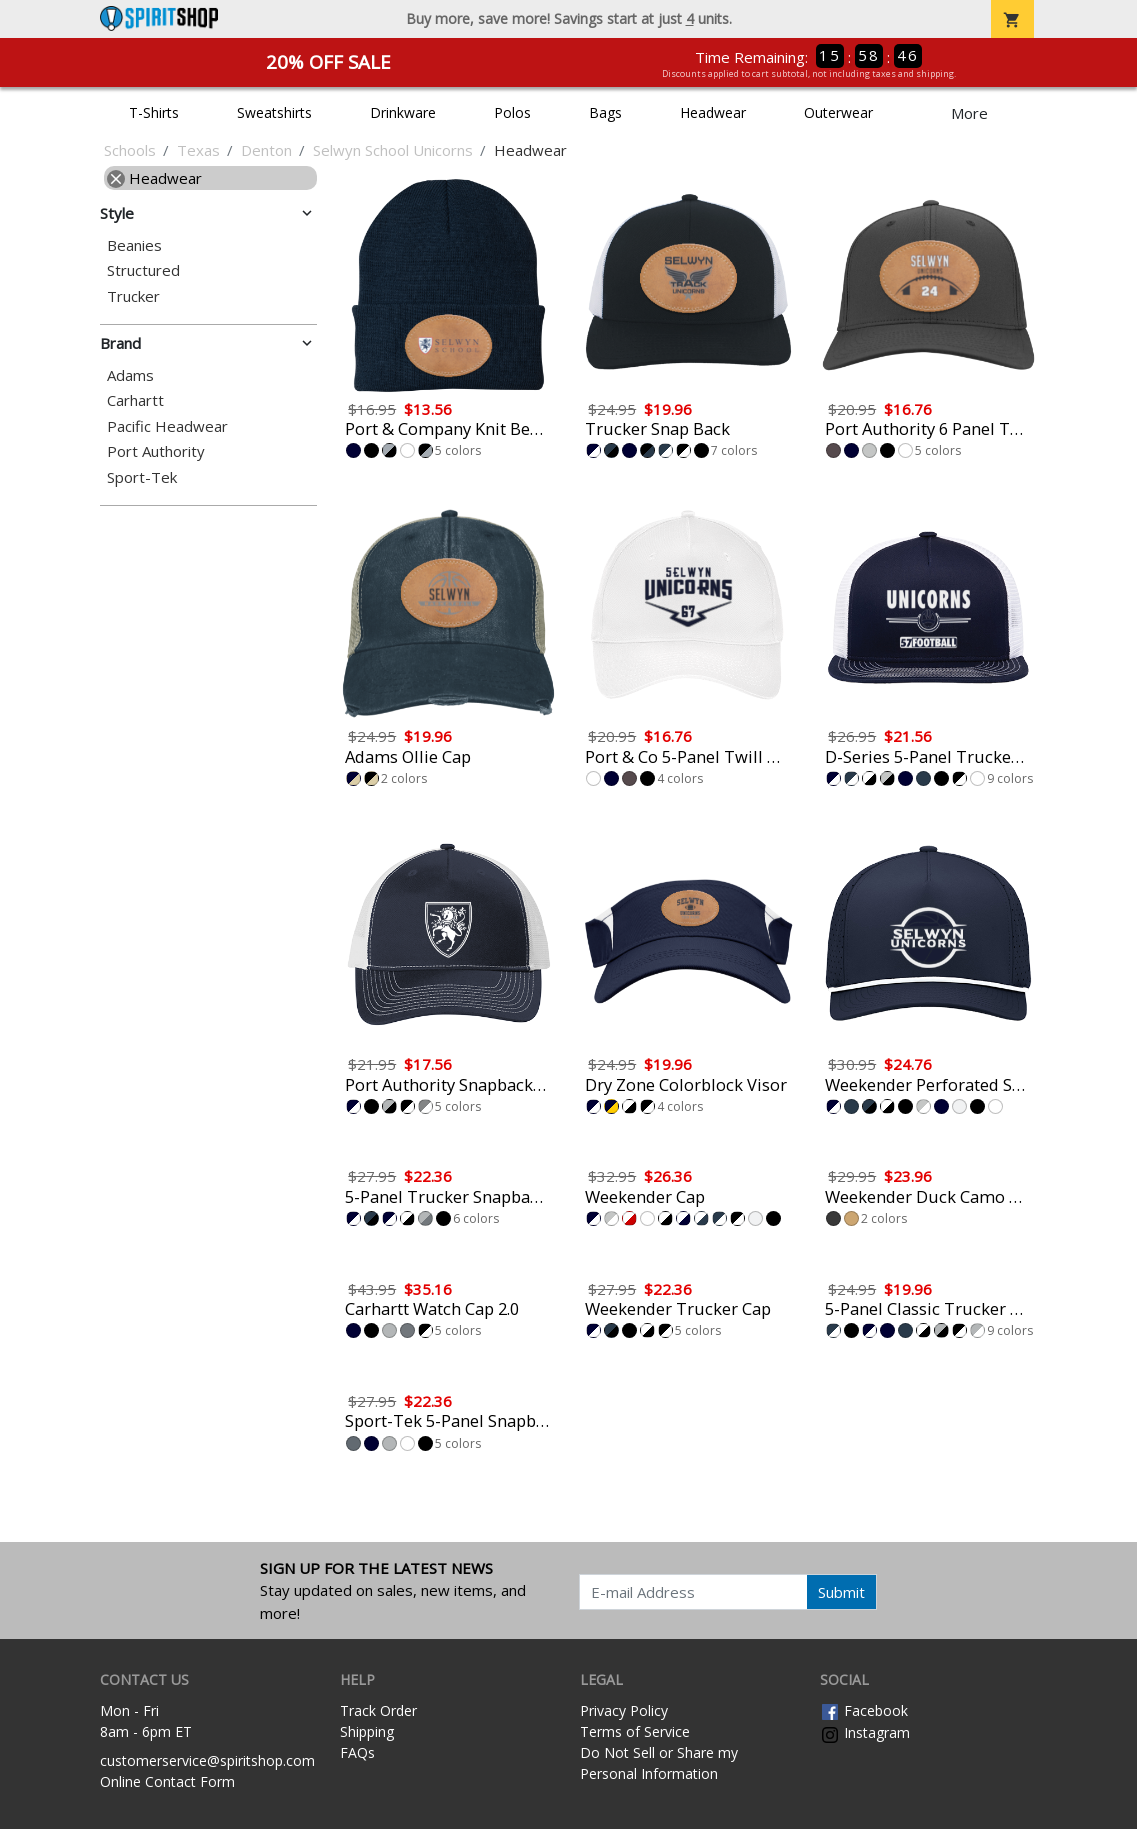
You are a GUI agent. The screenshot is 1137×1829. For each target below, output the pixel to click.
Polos (512, 112)
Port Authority (156, 451)
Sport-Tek (142, 477)
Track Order (378, 1710)
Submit (841, 1592)
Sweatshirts (274, 112)
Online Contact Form (167, 1781)
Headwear (713, 112)
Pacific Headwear (167, 426)
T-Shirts (154, 112)
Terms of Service (635, 1731)
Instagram (865, 1732)
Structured (143, 270)
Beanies (134, 245)
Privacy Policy (624, 1710)
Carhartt (135, 400)
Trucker (133, 296)
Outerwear (838, 112)
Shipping (367, 1731)
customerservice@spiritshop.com (207, 1760)
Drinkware (403, 112)
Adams (130, 375)
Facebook (864, 1710)
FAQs (357, 1752)
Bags (605, 112)
